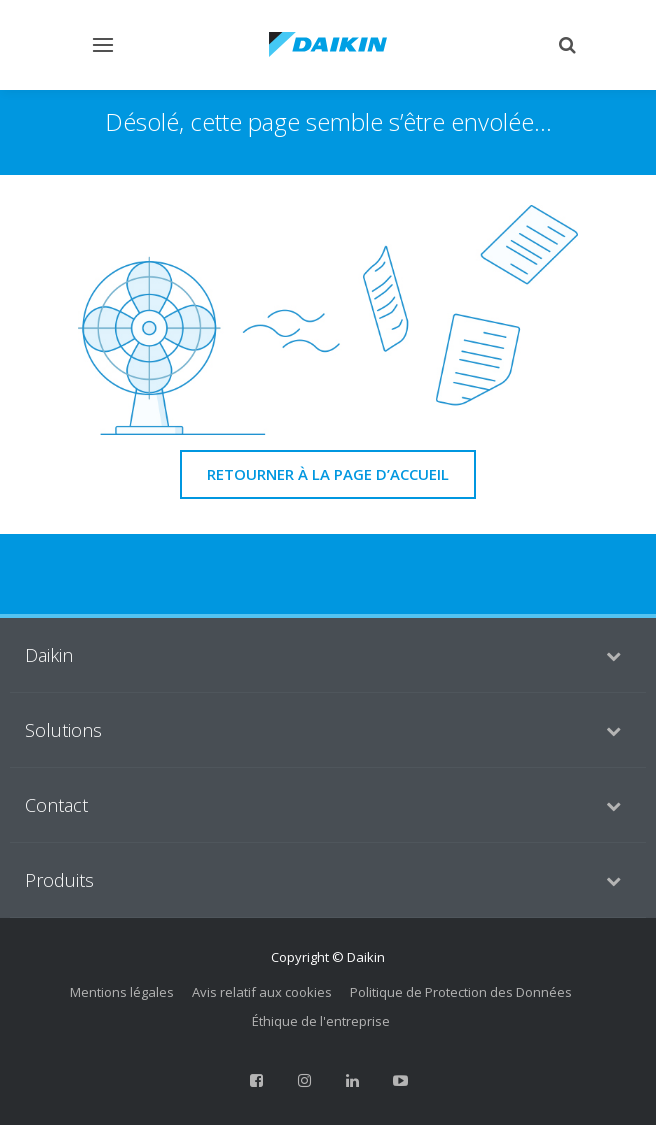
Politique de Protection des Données (461, 992)
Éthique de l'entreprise (321, 1021)
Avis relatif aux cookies (262, 992)
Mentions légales (122, 992)
